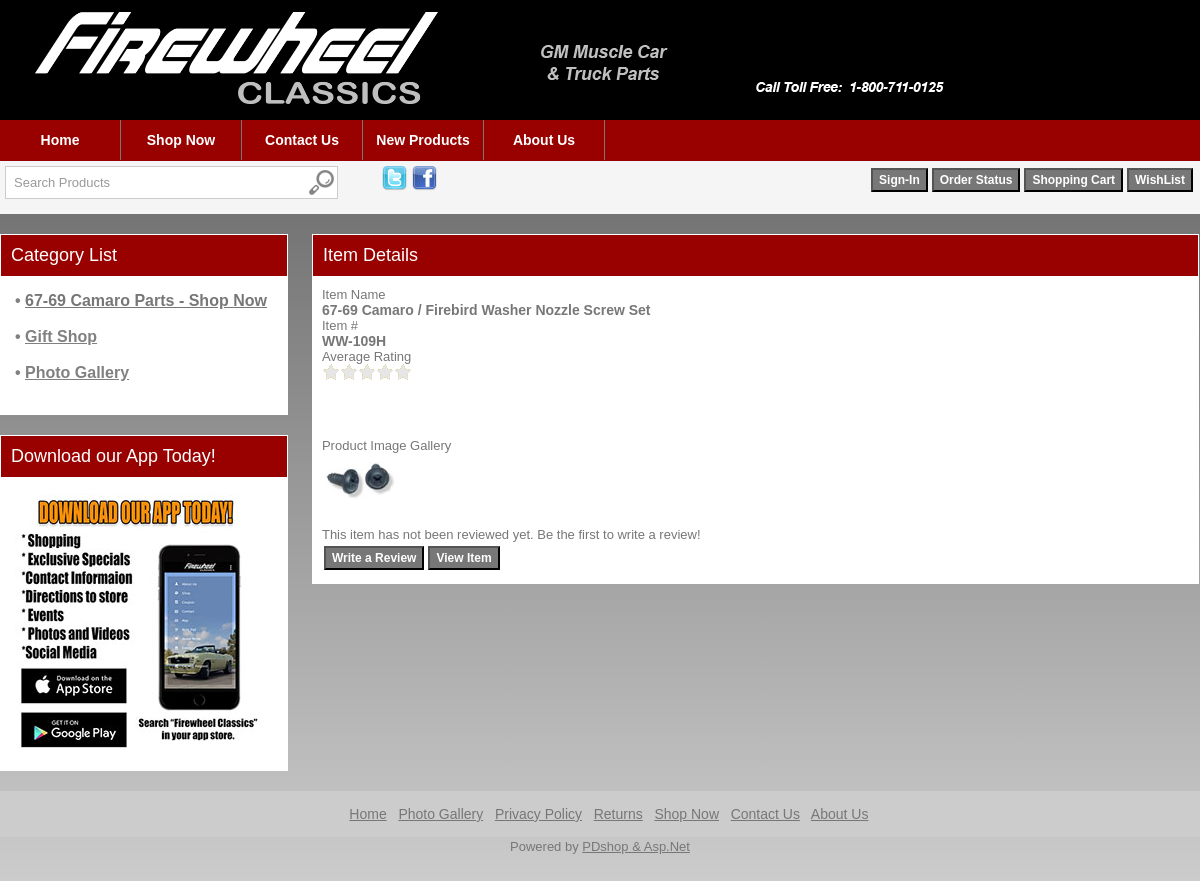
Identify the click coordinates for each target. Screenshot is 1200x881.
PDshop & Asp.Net (636, 846)
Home (60, 140)
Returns (618, 814)
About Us (544, 140)
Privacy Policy (538, 814)
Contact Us (302, 140)
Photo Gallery (440, 814)
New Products (422, 140)
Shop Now (181, 140)
